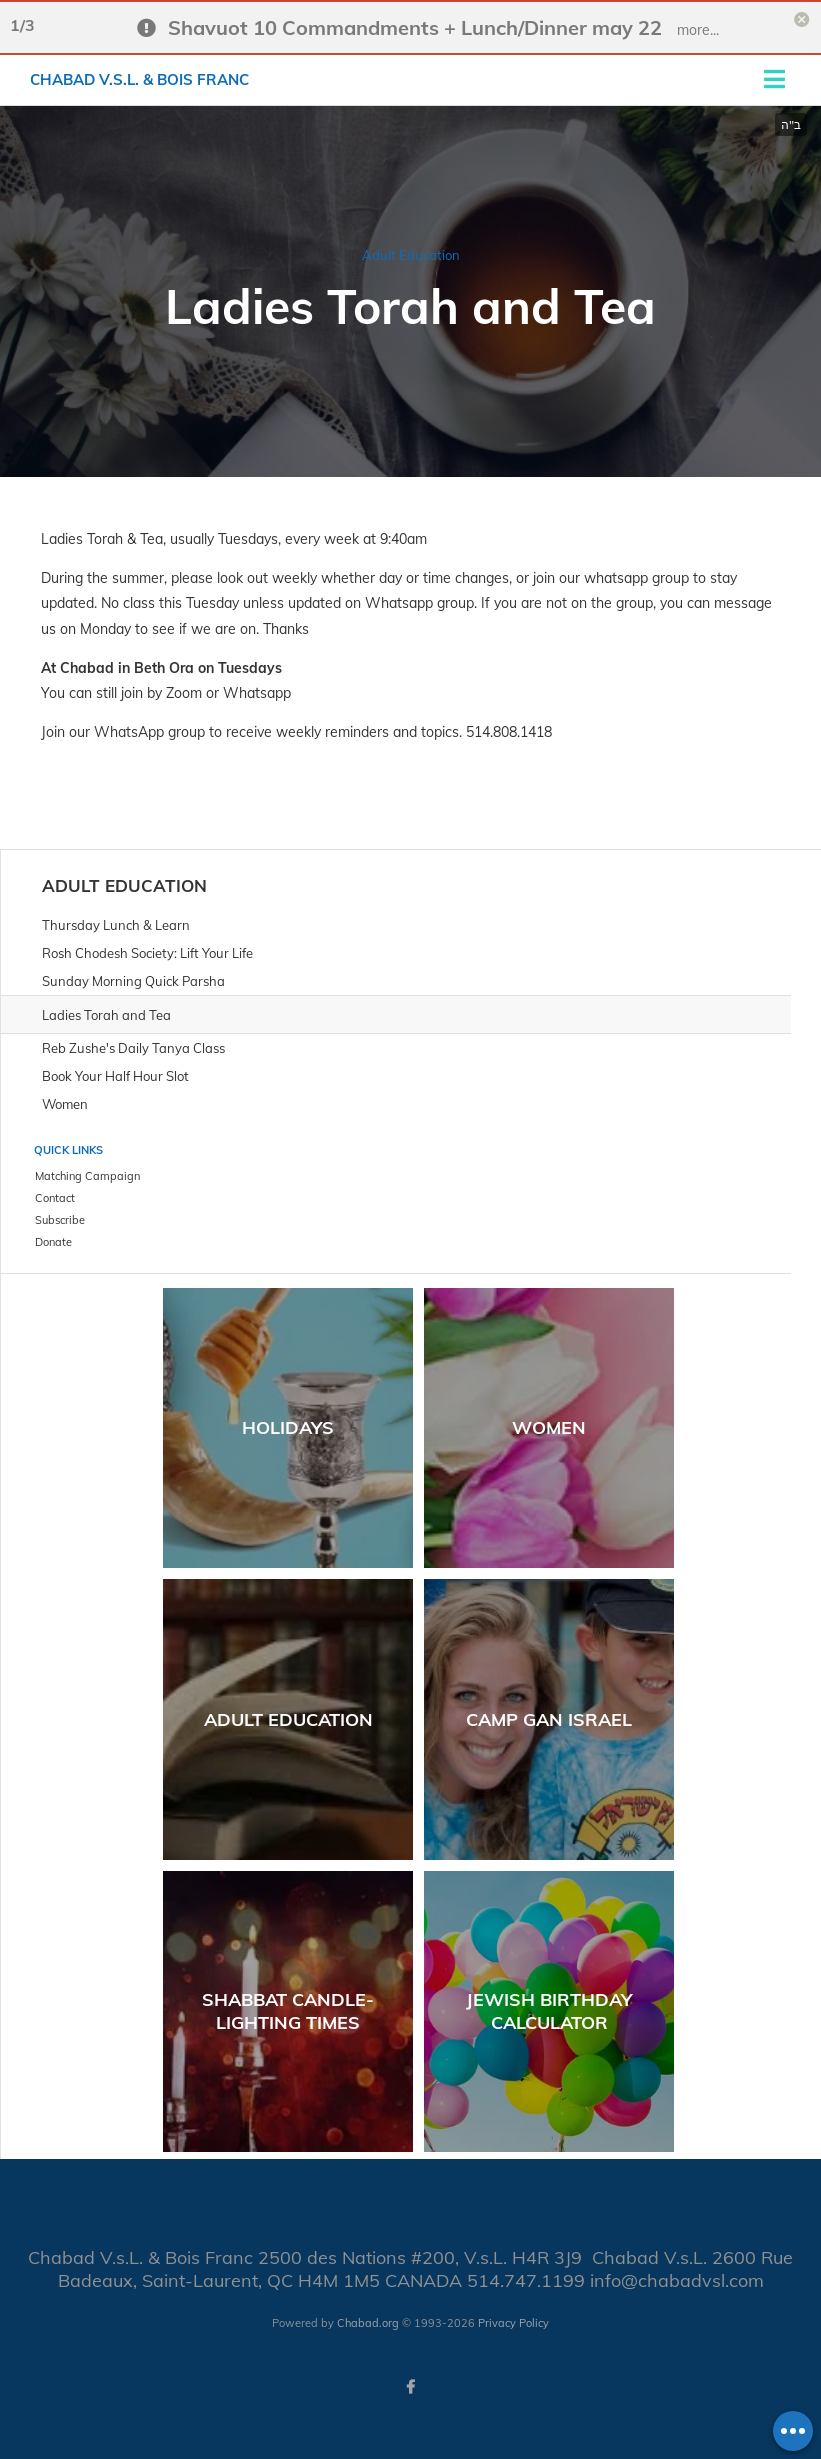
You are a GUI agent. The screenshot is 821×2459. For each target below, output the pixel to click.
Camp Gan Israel (549, 1719)
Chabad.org (368, 2323)
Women (549, 1427)
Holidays (288, 1427)
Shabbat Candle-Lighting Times (288, 2011)
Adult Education (411, 255)
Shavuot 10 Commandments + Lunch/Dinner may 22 (415, 27)
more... (698, 30)
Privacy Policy (513, 2323)
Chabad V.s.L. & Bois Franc (139, 79)
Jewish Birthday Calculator (549, 2011)
